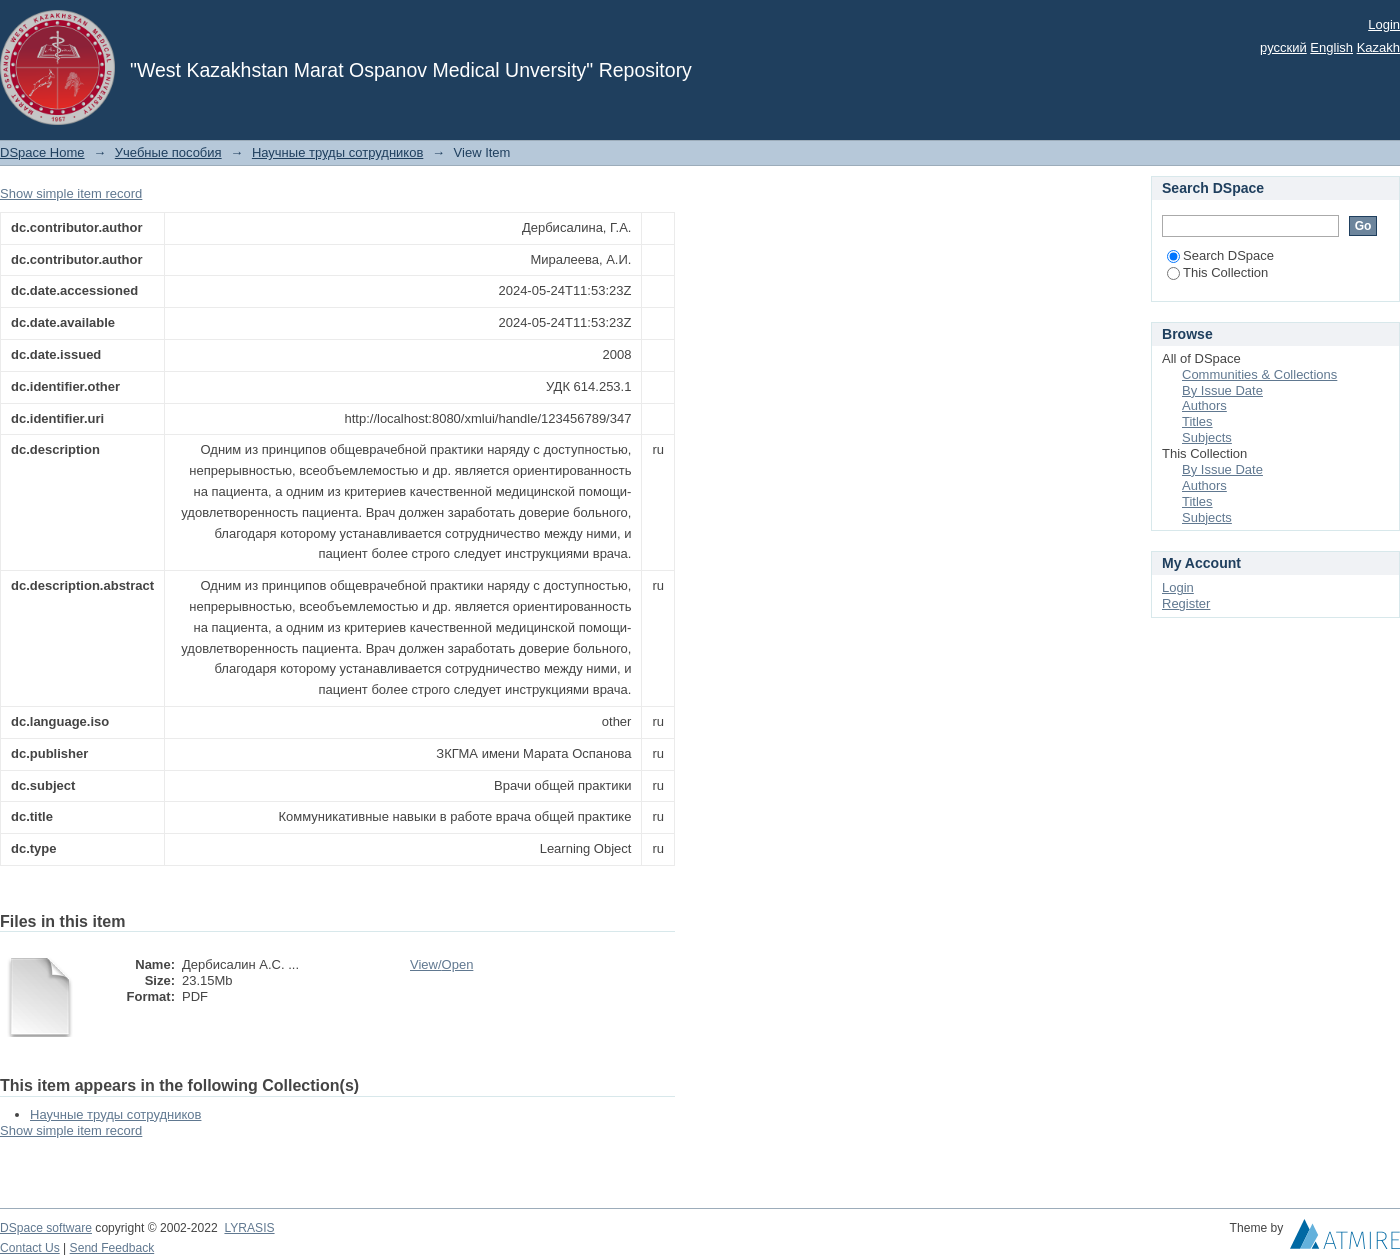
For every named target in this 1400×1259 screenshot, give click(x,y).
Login (1384, 24)
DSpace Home (42, 152)
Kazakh (1378, 47)
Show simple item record (71, 193)
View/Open (441, 964)
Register (1186, 603)
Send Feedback (112, 1248)
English (1331, 47)
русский (1283, 47)
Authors (1204, 405)
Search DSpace (1220, 255)
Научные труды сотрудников (337, 152)
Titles (1197, 421)
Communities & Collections (1259, 374)
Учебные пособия (168, 152)
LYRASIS (249, 1228)
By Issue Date (1222, 390)
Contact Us (30, 1248)
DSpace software (46, 1228)
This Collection (1217, 272)
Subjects (1207, 437)
